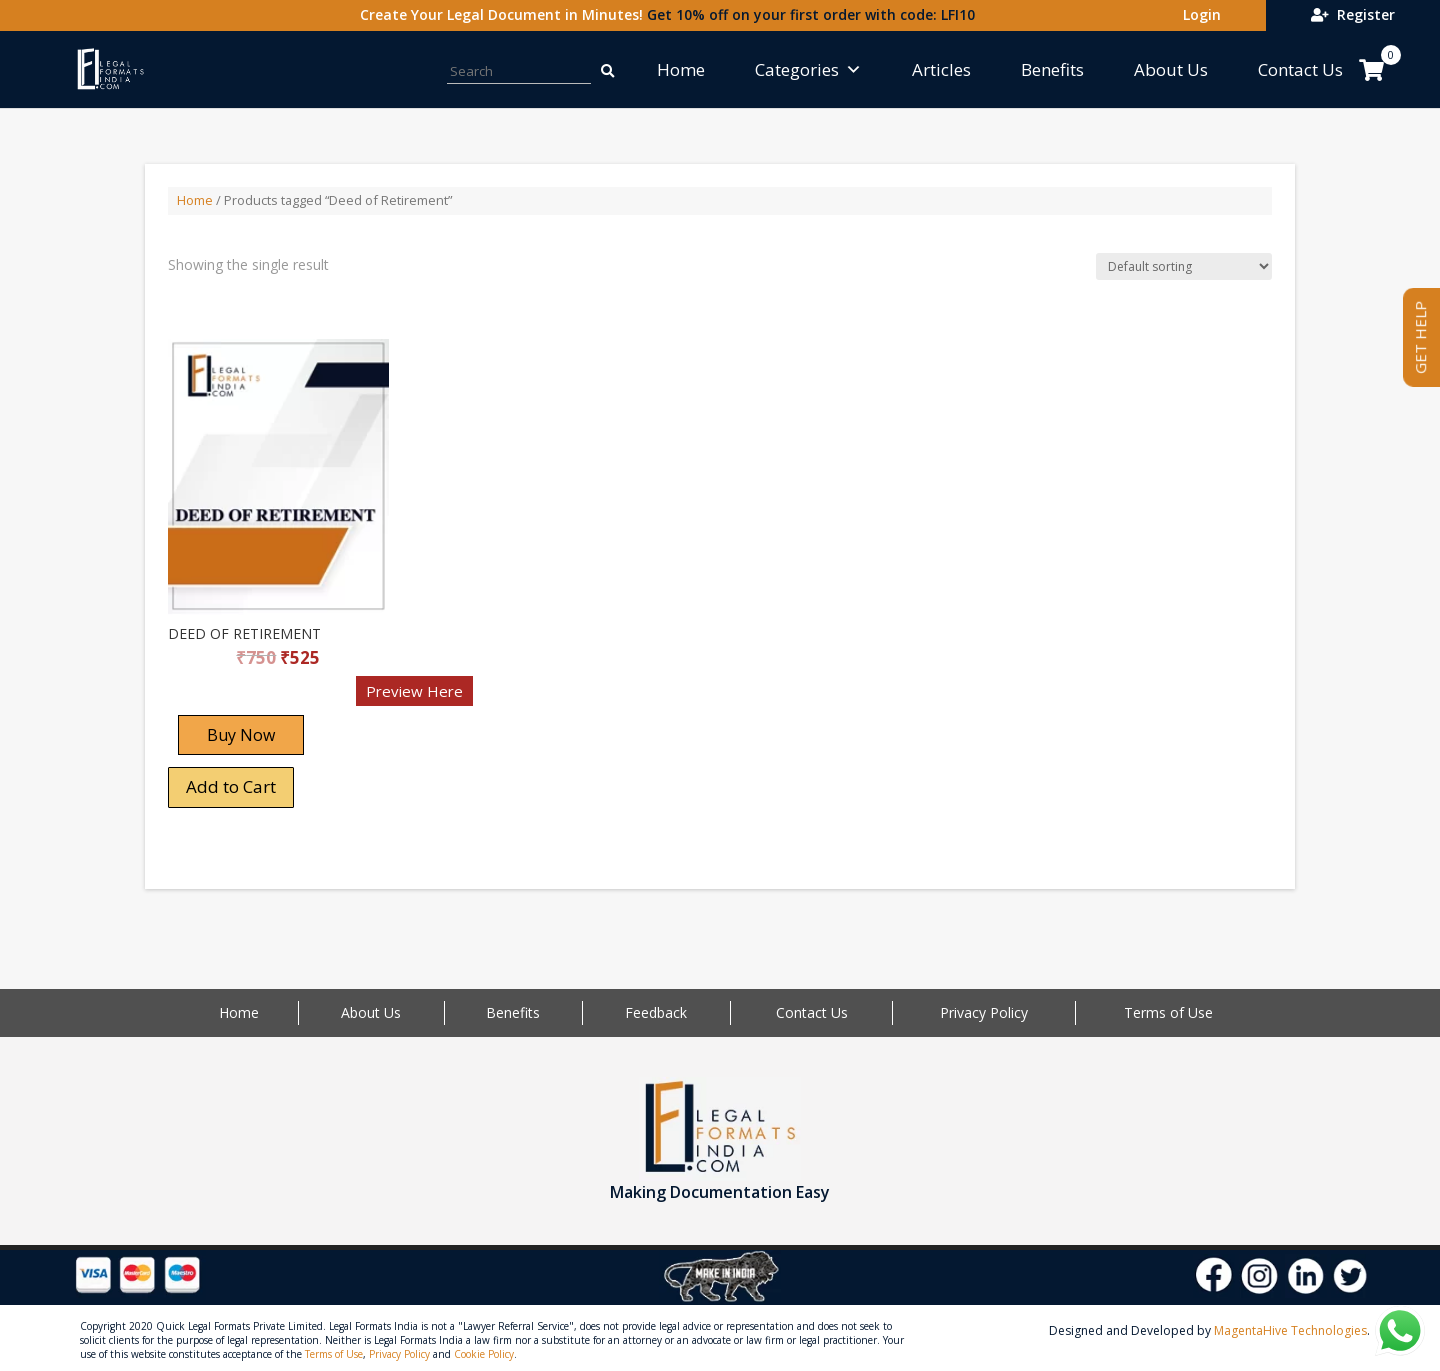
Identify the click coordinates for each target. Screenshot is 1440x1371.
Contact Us (1300, 69)
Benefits (1052, 69)
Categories (808, 69)
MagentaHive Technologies (1290, 1330)
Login (1198, 14)
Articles (941, 69)
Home (681, 69)
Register (1353, 14)
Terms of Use (1168, 1012)
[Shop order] (1184, 266)
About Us (1171, 69)
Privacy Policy (984, 1012)
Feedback (656, 1012)
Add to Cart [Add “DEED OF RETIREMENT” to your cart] (231, 786)
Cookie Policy (484, 1354)
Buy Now (241, 735)
